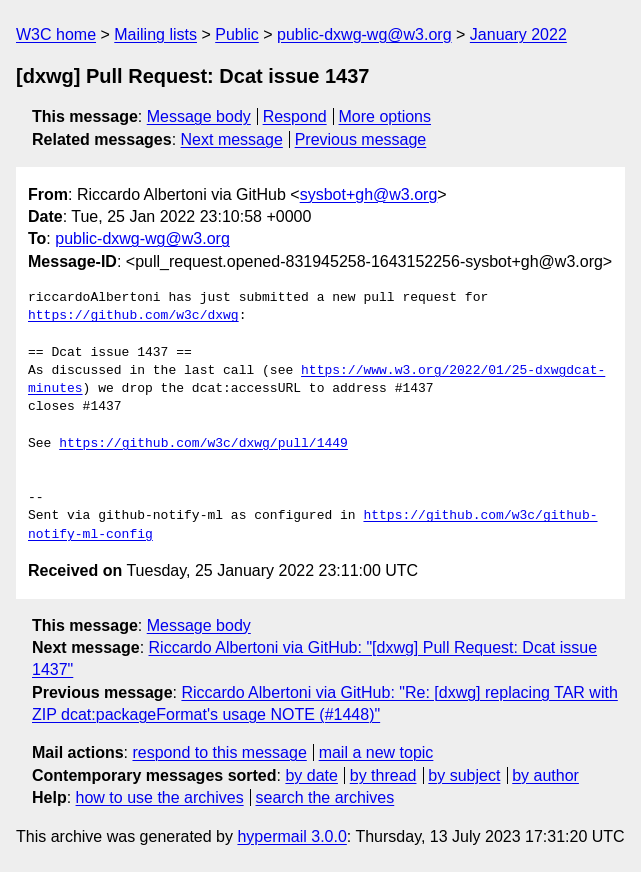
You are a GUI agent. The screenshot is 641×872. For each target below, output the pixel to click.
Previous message (361, 139)
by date (311, 775)
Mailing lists (155, 34)
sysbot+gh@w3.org (369, 194)
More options (385, 116)
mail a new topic (376, 752)
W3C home (56, 34)
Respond (295, 116)
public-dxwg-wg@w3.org (364, 34)
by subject (464, 775)
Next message (232, 139)
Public (237, 34)
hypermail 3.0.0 (291, 836)
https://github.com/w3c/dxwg (133, 316)
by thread (383, 775)
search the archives (325, 797)
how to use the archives (160, 797)
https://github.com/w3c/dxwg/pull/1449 (203, 444)
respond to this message (219, 752)
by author (545, 775)
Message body (199, 116)
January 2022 (518, 34)
